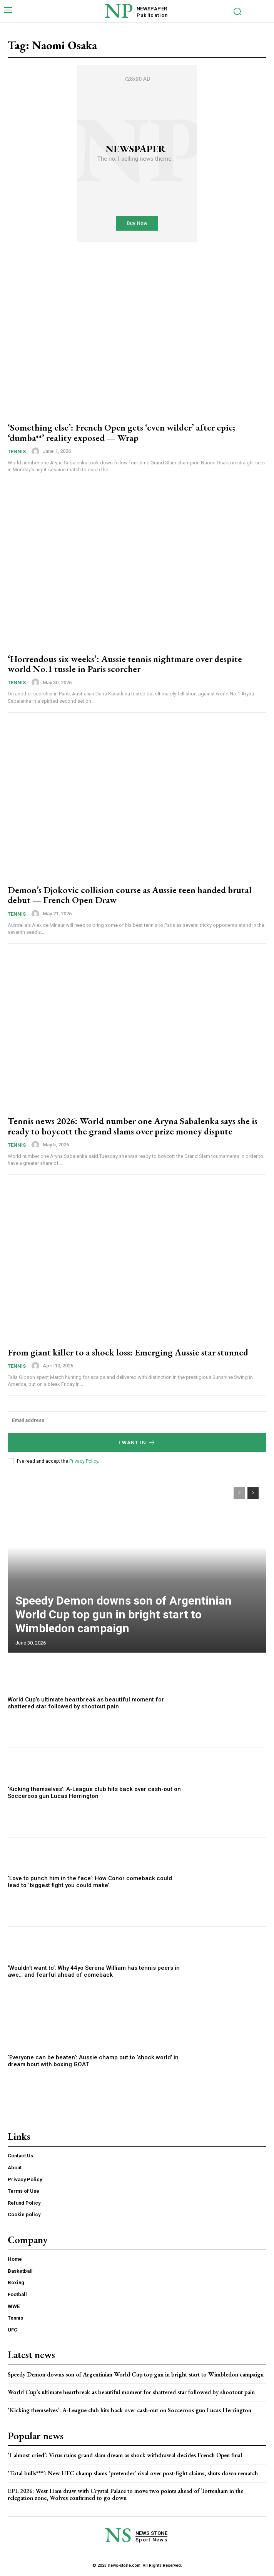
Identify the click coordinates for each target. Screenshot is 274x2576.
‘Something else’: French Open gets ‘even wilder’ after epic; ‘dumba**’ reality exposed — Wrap (121, 432)
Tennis (17, 451)
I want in (137, 1442)
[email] (137, 1420)
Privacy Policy (83, 1461)
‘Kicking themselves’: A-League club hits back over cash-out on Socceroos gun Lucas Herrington (94, 1792)
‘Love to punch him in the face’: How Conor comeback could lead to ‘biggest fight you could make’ (90, 1882)
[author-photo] (37, 451)
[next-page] (253, 1493)
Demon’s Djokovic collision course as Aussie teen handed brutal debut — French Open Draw (130, 895)
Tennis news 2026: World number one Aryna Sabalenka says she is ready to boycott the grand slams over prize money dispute (132, 1126)
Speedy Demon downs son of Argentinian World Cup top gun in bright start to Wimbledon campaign (123, 1614)
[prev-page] (239, 1493)
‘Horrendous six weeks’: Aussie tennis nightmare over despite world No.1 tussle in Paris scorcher (125, 664)
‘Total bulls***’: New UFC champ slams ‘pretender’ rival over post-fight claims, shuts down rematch (133, 2473)
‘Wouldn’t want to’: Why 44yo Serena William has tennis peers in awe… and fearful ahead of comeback (94, 1971)
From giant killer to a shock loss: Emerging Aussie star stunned (128, 1352)
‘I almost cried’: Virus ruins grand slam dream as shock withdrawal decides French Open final (125, 2455)
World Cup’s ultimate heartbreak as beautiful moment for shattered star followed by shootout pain (86, 1703)
